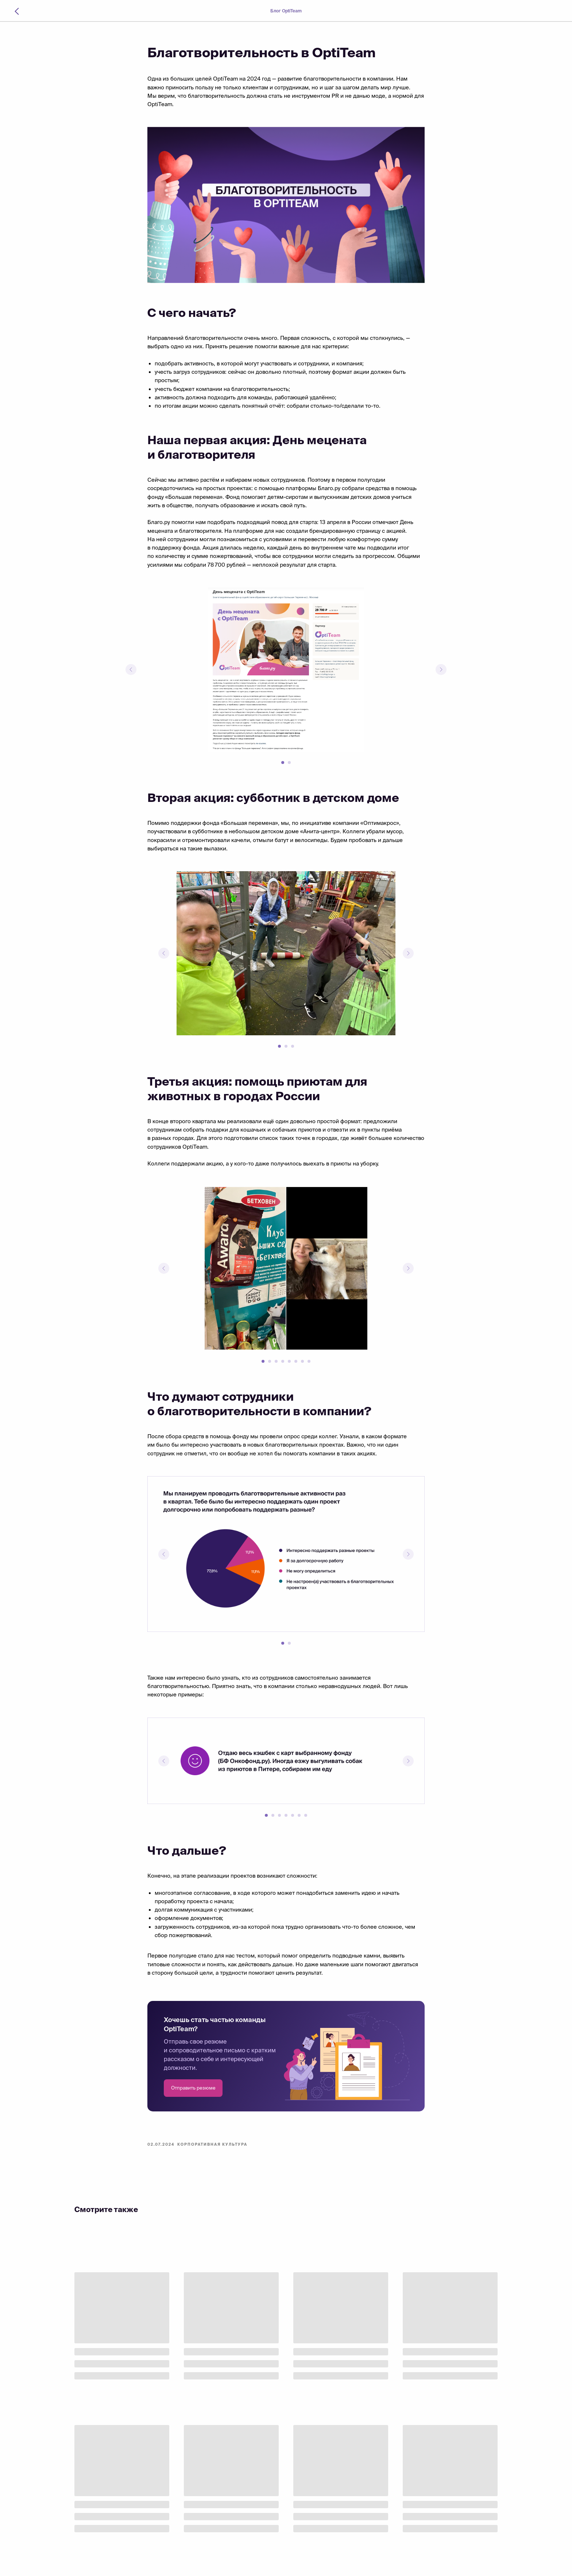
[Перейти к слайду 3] (292, 1046)
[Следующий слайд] (441, 669)
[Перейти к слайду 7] (302, 1361)
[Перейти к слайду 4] (282, 1361)
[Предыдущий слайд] (130, 669)
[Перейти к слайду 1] (282, 762)
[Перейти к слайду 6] (295, 1361)
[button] (193, 2088)
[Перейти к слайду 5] (289, 1361)
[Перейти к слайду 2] (289, 762)
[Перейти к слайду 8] (309, 1361)
